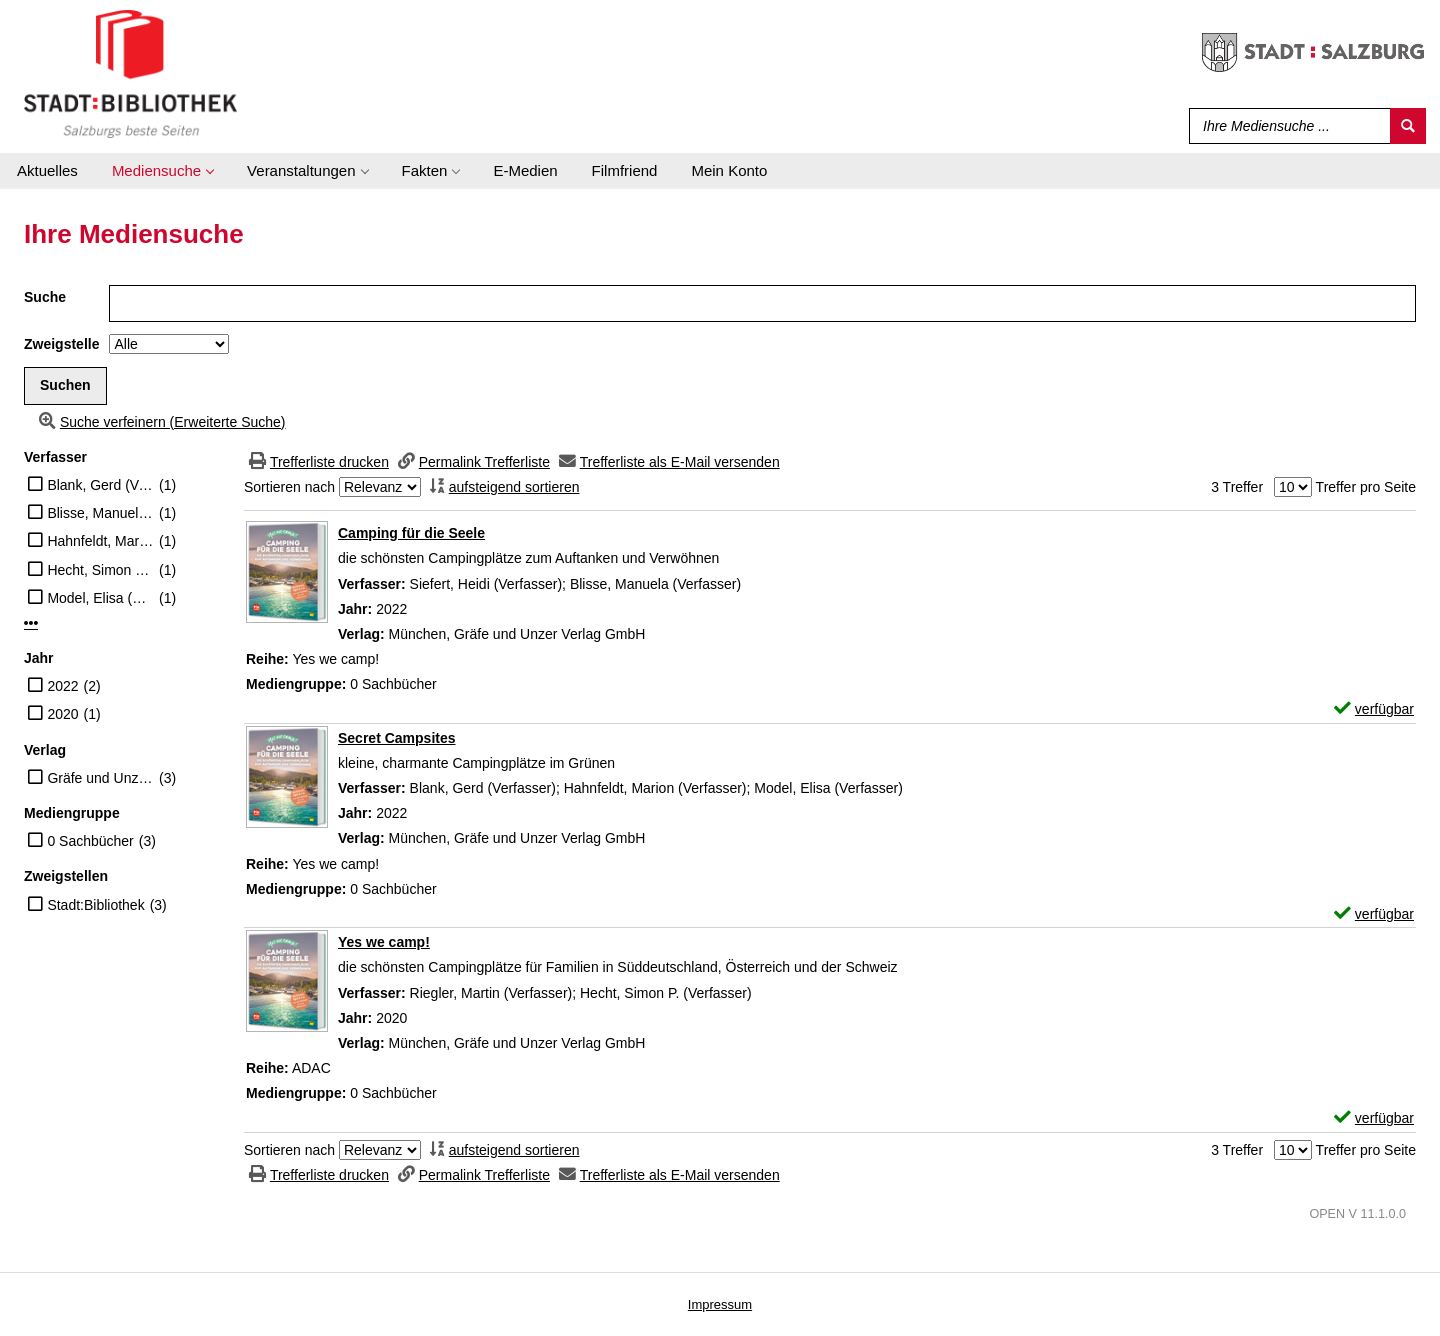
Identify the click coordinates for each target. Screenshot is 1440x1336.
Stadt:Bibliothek (95, 905)
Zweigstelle (61, 344)
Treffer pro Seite (1366, 487)
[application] (162, 171)
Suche (45, 297)
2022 (62, 686)
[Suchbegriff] (1285, 126)
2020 (62, 714)
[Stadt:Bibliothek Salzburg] (130, 73)
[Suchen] (1408, 126)
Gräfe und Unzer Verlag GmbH (100, 778)
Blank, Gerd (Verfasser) (100, 485)
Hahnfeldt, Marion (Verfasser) (100, 541)
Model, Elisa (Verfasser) (100, 598)
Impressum (720, 1304)
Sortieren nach (289, 487)
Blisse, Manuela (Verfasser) (100, 513)
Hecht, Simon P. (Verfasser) (100, 570)
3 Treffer (1237, 487)
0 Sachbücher (90, 841)
